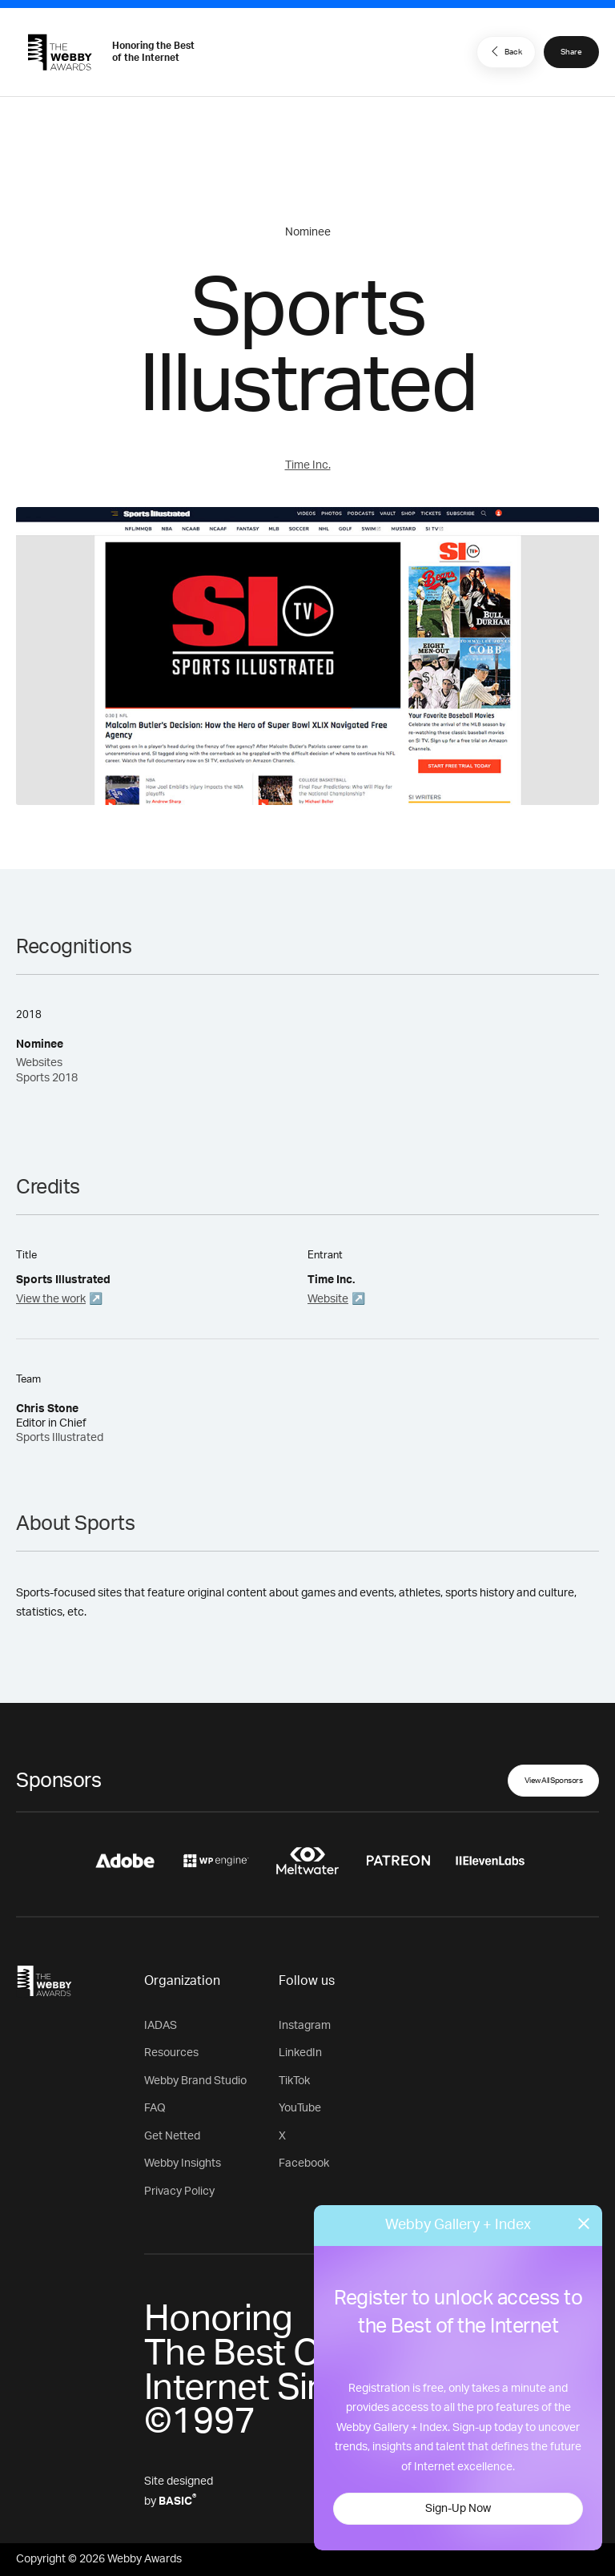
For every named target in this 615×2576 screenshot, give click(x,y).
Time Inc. (308, 465)
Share (571, 52)
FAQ (155, 2108)
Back (504, 51)
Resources (171, 2053)
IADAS (160, 2025)
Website (328, 1299)
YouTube (300, 2108)
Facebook (304, 2163)
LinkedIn (300, 2053)
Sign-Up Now (458, 2508)
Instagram (305, 2025)
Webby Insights (182, 2163)
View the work (51, 1299)
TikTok (294, 2081)
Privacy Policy (179, 2191)
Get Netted (172, 2136)
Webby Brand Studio (195, 2081)
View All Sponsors (554, 1781)
